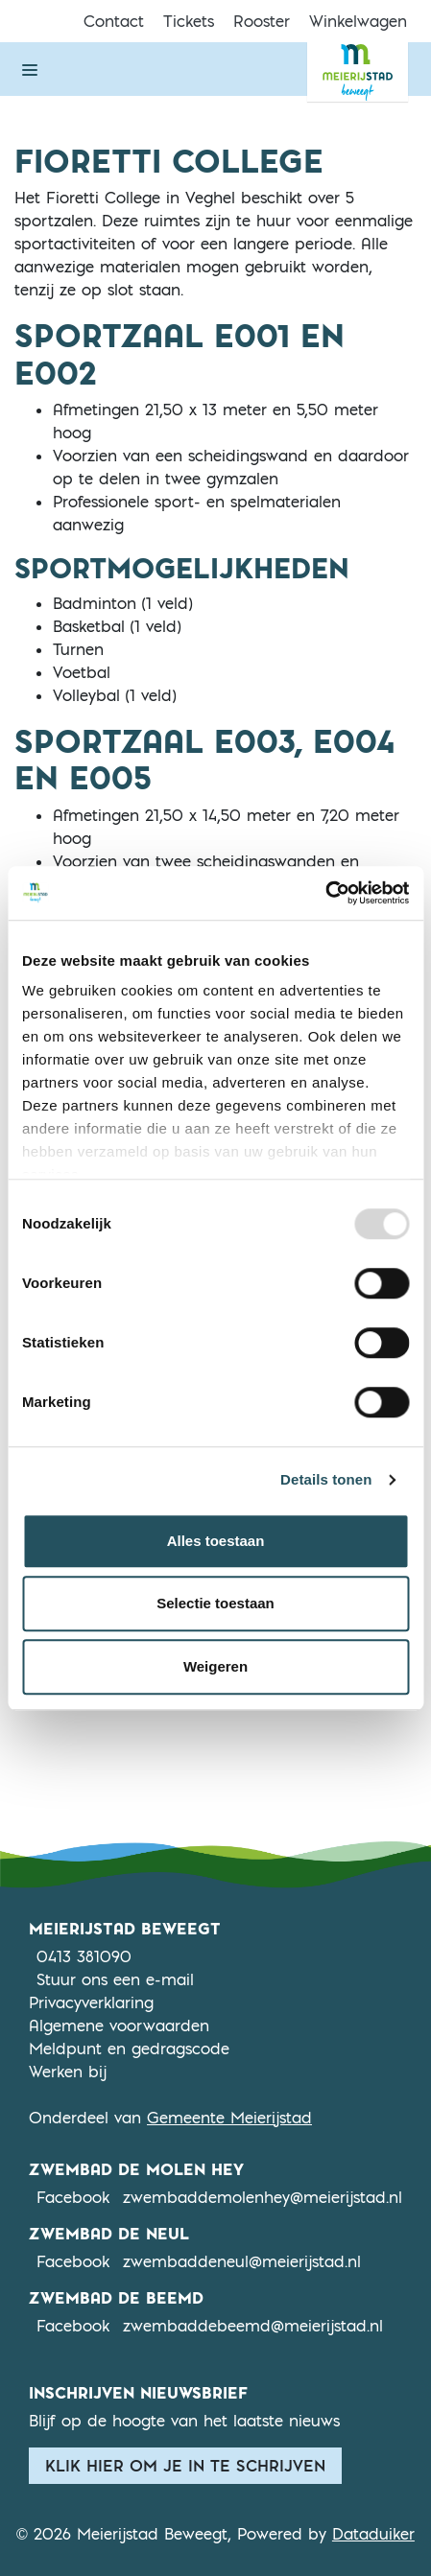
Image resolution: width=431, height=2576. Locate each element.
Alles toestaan (216, 1541)
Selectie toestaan (215, 1603)
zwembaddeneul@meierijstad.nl (242, 2261)
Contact (114, 21)
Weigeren (215, 1666)
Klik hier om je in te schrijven (185, 2465)
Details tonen (325, 1479)
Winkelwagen (358, 21)
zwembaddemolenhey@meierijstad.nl (262, 2197)
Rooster (261, 21)
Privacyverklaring (91, 2002)
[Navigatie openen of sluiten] (30, 69)
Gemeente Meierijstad (229, 2117)
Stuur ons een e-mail (115, 1979)
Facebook (72, 2196)
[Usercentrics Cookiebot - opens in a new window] (325, 892)
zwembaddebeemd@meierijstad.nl (253, 2325)
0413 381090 (84, 1956)
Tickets (188, 21)
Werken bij (68, 2071)
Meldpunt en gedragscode (129, 2048)
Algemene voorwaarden (119, 2025)
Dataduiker (373, 2533)
